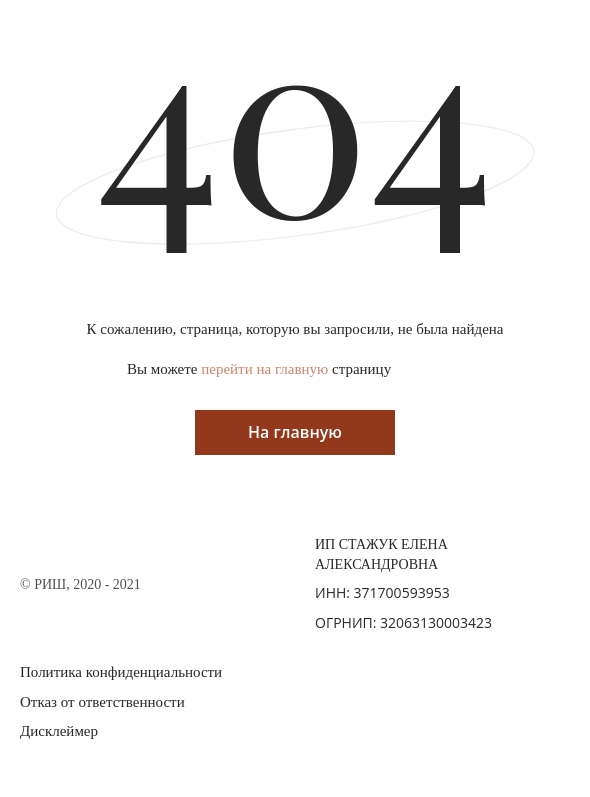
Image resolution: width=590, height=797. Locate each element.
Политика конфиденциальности (121, 672)
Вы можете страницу (259, 369)
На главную (295, 432)
